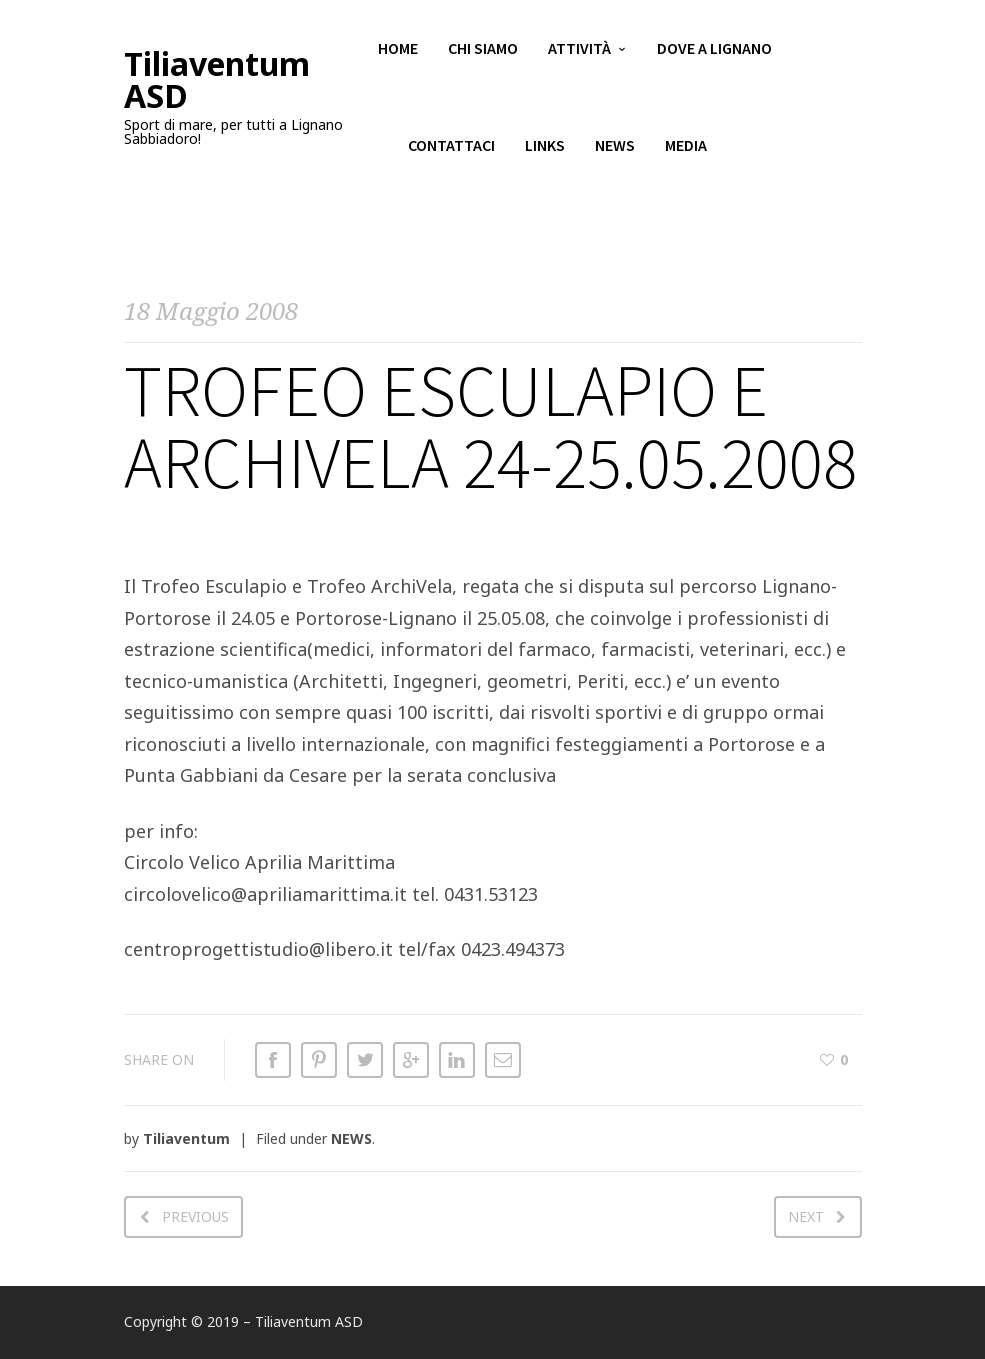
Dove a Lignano (714, 50)
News (615, 150)
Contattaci (451, 150)
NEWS (351, 1138)
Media (686, 150)
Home (398, 50)
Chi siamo (483, 50)
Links (545, 150)
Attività (579, 50)
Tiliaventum (186, 1138)
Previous (195, 1216)
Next (806, 1216)
